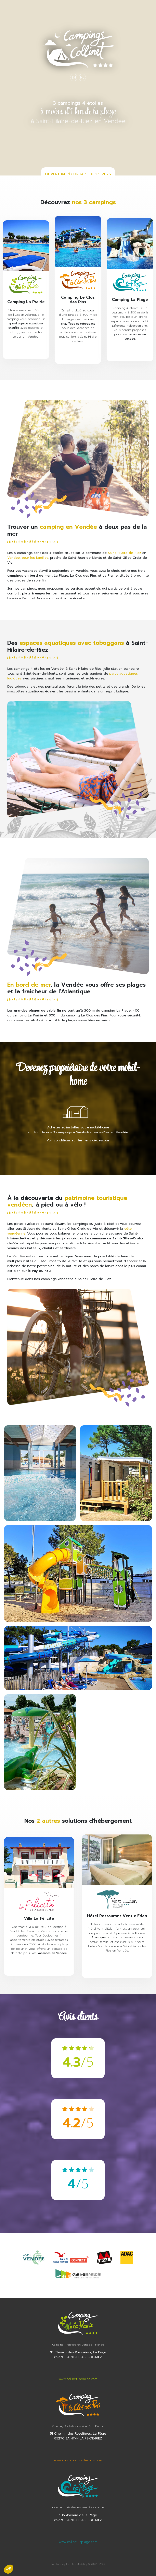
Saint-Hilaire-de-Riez (124, 552)
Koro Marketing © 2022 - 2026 (88, 2564)
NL (82, 77)
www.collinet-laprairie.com (78, 2379)
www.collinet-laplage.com (78, 2541)
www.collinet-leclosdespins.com (78, 2460)
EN (74, 77)
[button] (8, 2569)
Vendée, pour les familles (27, 557)
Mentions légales (60, 2564)
